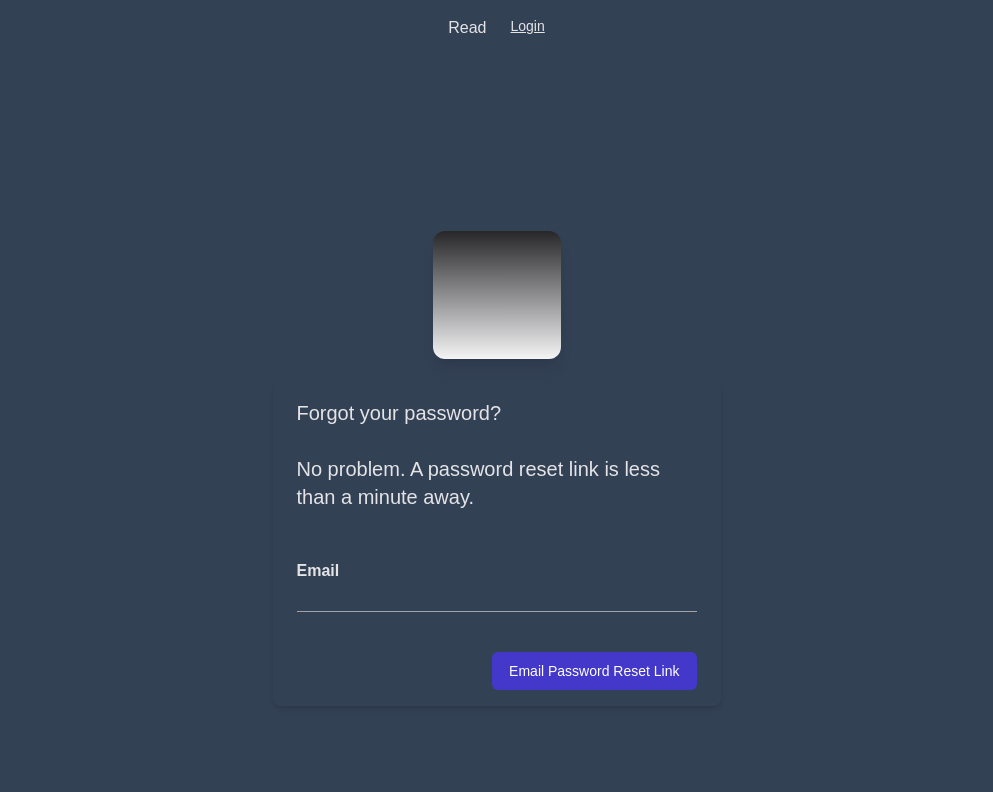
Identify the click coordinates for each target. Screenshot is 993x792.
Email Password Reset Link (594, 671)
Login (527, 26)
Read (467, 27)
